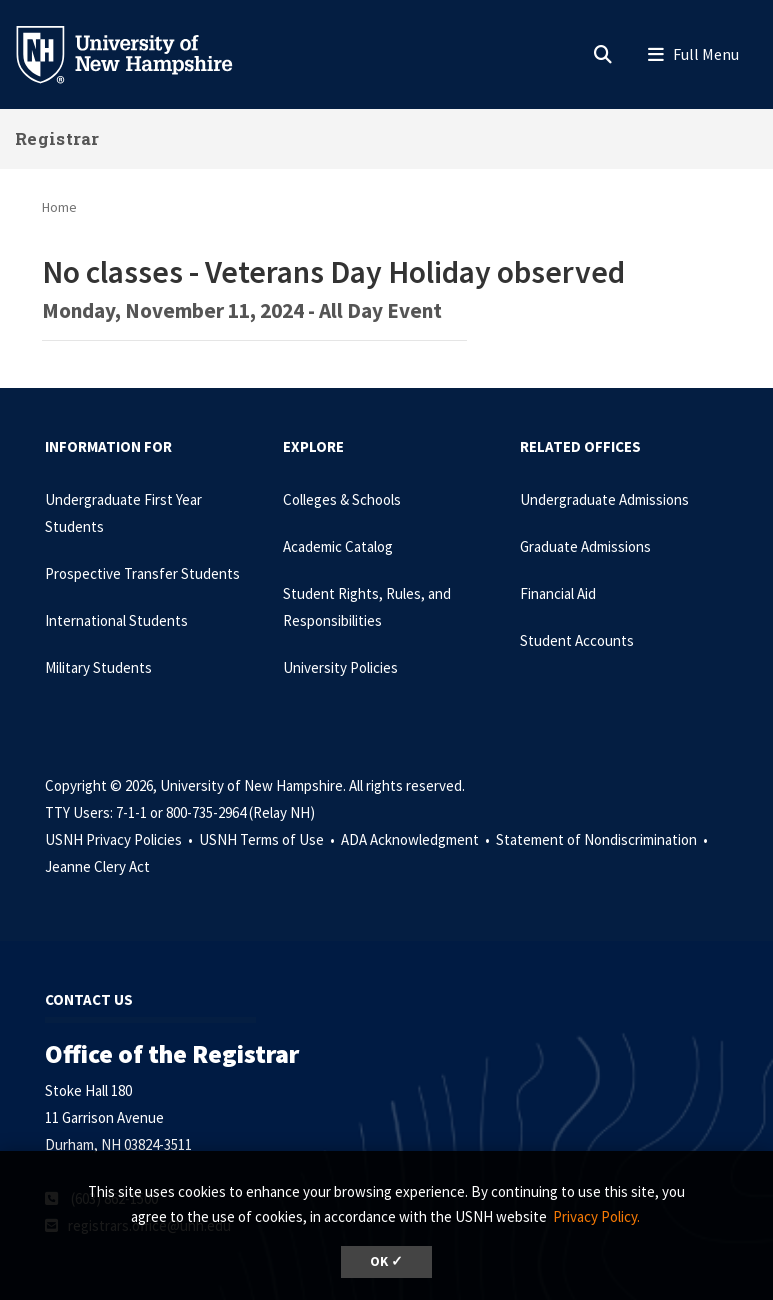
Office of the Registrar (172, 1054)
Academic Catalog (338, 546)
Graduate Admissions (585, 546)
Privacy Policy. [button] (596, 1216)
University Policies (340, 667)
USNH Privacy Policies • (120, 839)
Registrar (57, 138)
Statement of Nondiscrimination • (603, 839)
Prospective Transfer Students (142, 573)
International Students (116, 620)
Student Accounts (577, 640)
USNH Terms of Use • (268, 839)
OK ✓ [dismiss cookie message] (386, 1261)
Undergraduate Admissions (604, 499)
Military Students (98, 667)
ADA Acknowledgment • (417, 839)
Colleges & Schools (342, 499)
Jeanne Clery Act (97, 866)
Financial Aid (558, 593)
